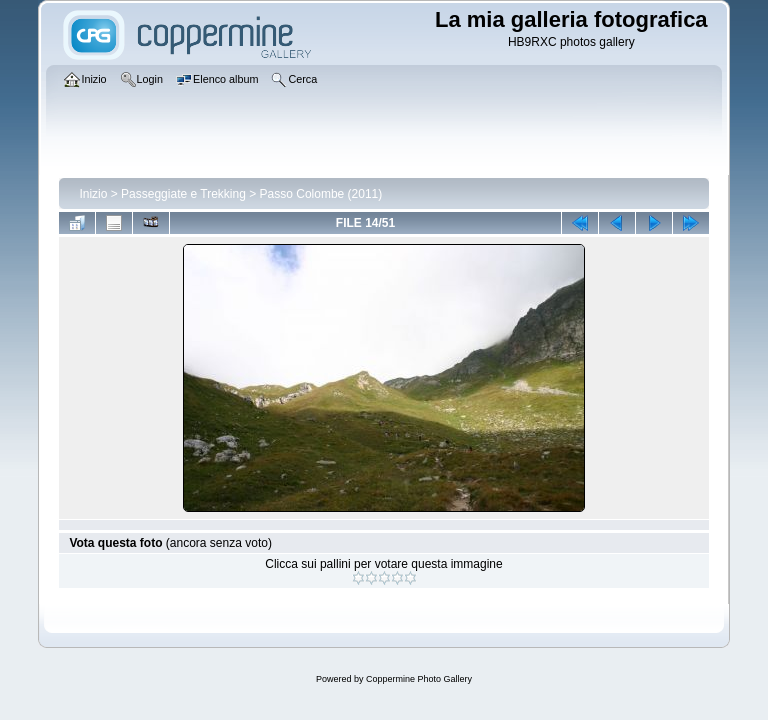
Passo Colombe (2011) (321, 194)
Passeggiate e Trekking (183, 194)
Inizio (93, 194)
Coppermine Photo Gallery (419, 679)
